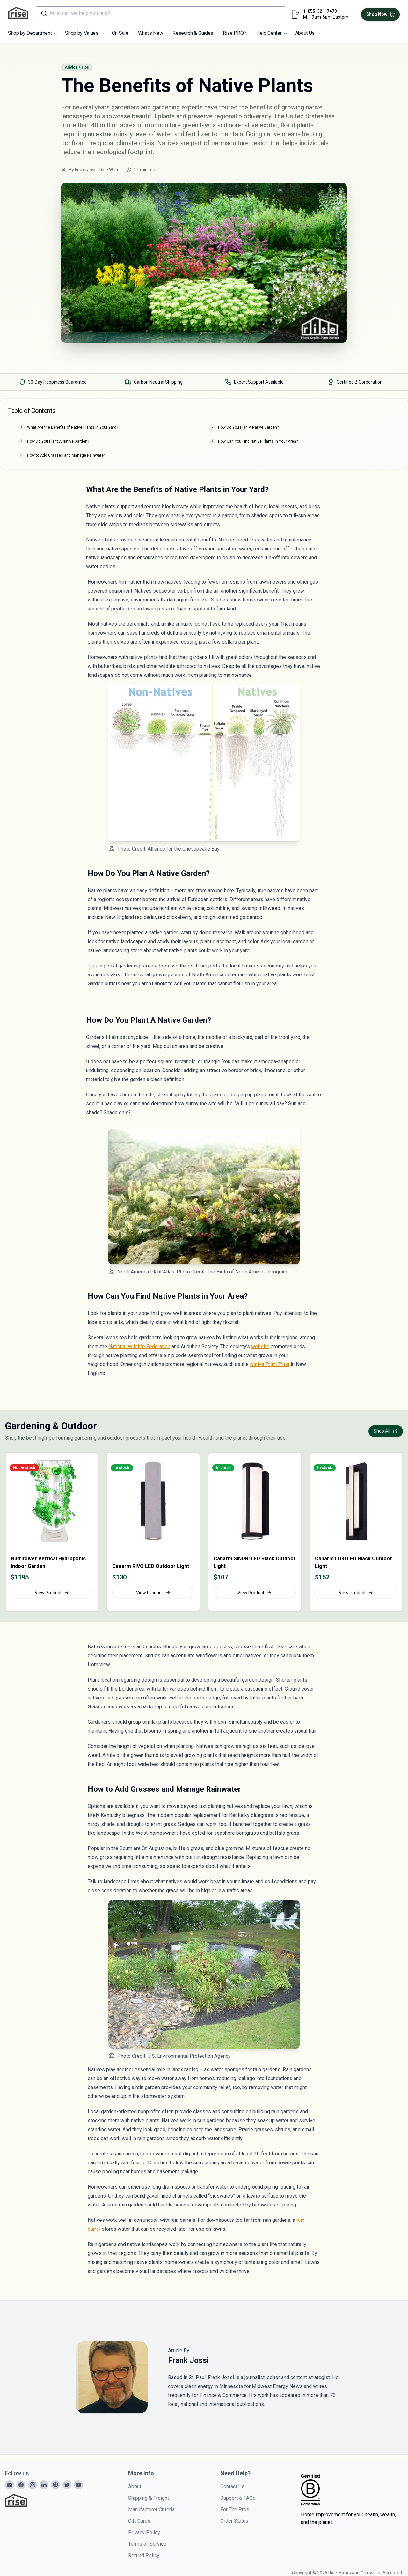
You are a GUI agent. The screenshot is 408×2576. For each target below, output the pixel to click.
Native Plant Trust (269, 1364)
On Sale (120, 33)
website (260, 1346)
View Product (52, 1592)
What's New (150, 33)
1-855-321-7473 (320, 11)
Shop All (386, 1431)
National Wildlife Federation (139, 1346)
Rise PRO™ (235, 33)
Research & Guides (192, 33)
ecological (111, 152)
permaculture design (240, 143)
